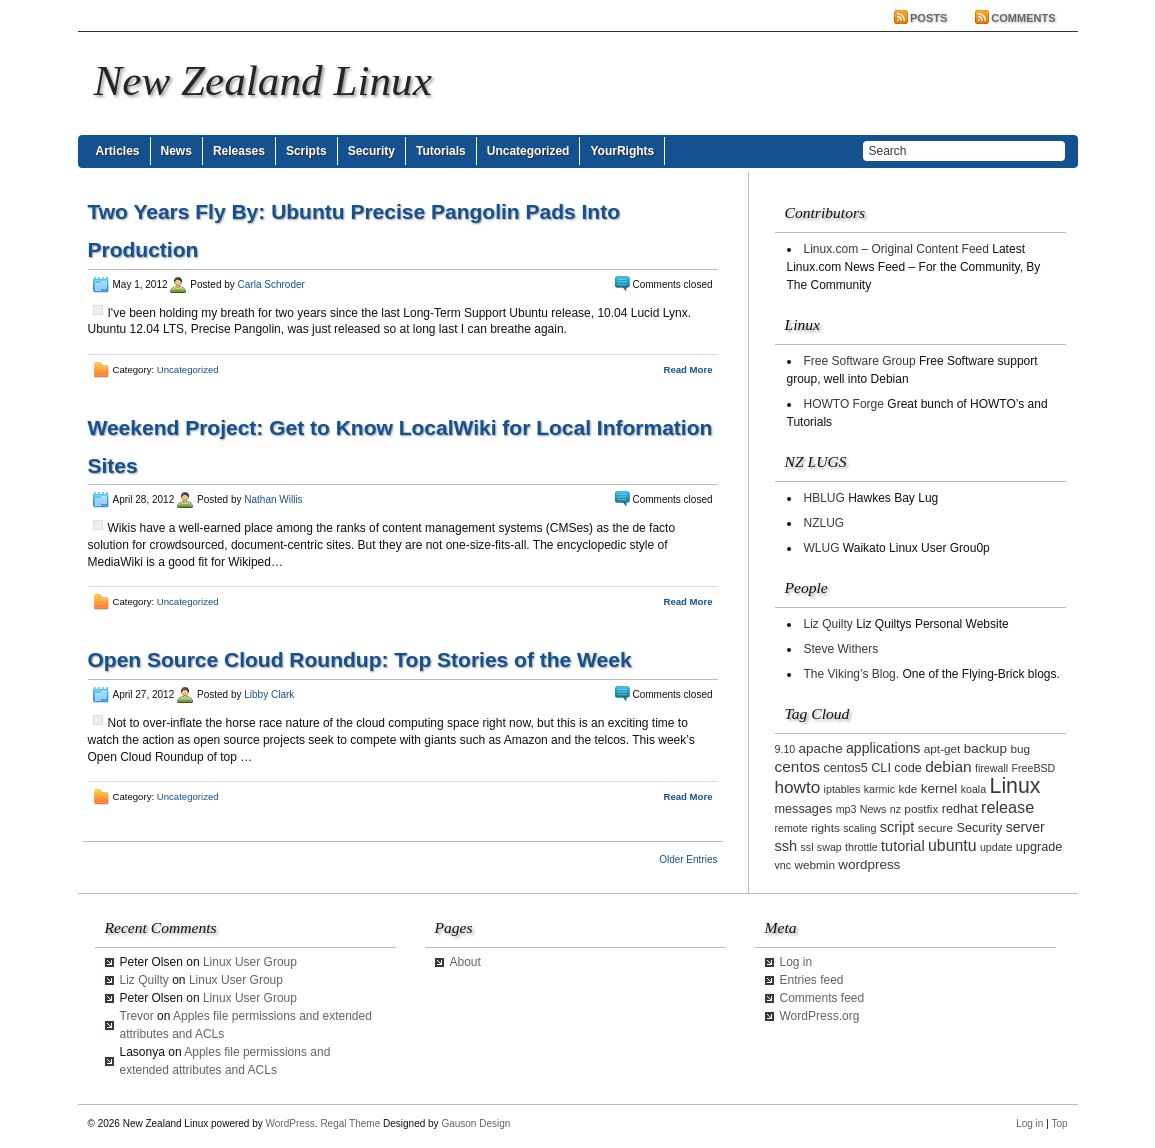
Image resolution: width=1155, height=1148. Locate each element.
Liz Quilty (828, 624)
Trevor (137, 1016)
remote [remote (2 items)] (791, 828)
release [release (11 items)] (1007, 807)
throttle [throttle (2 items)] (861, 847)
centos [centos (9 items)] (798, 766)
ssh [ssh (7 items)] (786, 846)
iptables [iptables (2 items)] (842, 789)
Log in (796, 962)
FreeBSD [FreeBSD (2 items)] (1033, 768)
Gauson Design (475, 1123)
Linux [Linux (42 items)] (1015, 786)
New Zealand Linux (263, 80)
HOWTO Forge (844, 404)
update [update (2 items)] (996, 847)
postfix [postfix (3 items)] (921, 808)
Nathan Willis (273, 499)
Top (1059, 1123)
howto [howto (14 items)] (798, 787)
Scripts (306, 151)
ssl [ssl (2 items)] (806, 847)
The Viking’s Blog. (852, 674)
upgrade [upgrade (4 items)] (1039, 847)
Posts (928, 18)
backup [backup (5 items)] (985, 748)
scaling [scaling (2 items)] (859, 828)
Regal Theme (350, 1123)
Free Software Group (860, 361)
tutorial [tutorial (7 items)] (903, 846)
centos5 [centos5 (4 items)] (845, 768)
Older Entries (688, 859)
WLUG (822, 548)
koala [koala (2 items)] (973, 789)
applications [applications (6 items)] (883, 748)
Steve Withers (841, 649)
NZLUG (824, 523)
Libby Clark (269, 694)
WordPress (290, 1123)
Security (371, 151)
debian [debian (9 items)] (948, 766)
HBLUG (824, 498)
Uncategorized (528, 151)
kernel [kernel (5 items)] (939, 788)
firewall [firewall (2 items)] (991, 768)
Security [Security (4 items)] (979, 828)
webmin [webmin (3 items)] (814, 864)
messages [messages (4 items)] (804, 809)
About (465, 962)
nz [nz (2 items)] (895, 809)
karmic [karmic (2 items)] (879, 789)
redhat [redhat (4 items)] (960, 809)
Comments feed (822, 998)
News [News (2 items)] (873, 809)
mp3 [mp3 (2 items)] (846, 809)
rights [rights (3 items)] (825, 827)
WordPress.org (820, 1016)
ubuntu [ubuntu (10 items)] (952, 845)
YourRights (622, 151)
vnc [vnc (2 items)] (783, 865)
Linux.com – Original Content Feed (896, 249)
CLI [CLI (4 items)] (881, 768)
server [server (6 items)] (1025, 827)
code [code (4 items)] (908, 768)
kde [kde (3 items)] (907, 788)
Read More (687, 369)
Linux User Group (250, 962)
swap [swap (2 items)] (829, 847)
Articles (118, 151)
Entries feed (812, 980)
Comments (1023, 18)
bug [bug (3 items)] (1020, 748)
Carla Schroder (271, 284)
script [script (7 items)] (897, 827)
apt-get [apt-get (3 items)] (942, 748)
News (176, 151)
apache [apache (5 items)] (821, 748)
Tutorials (441, 151)
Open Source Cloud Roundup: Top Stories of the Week (360, 659)
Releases (239, 151)
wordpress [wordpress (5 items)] (869, 864)
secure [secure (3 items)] (935, 827)
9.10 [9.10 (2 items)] (785, 749)
